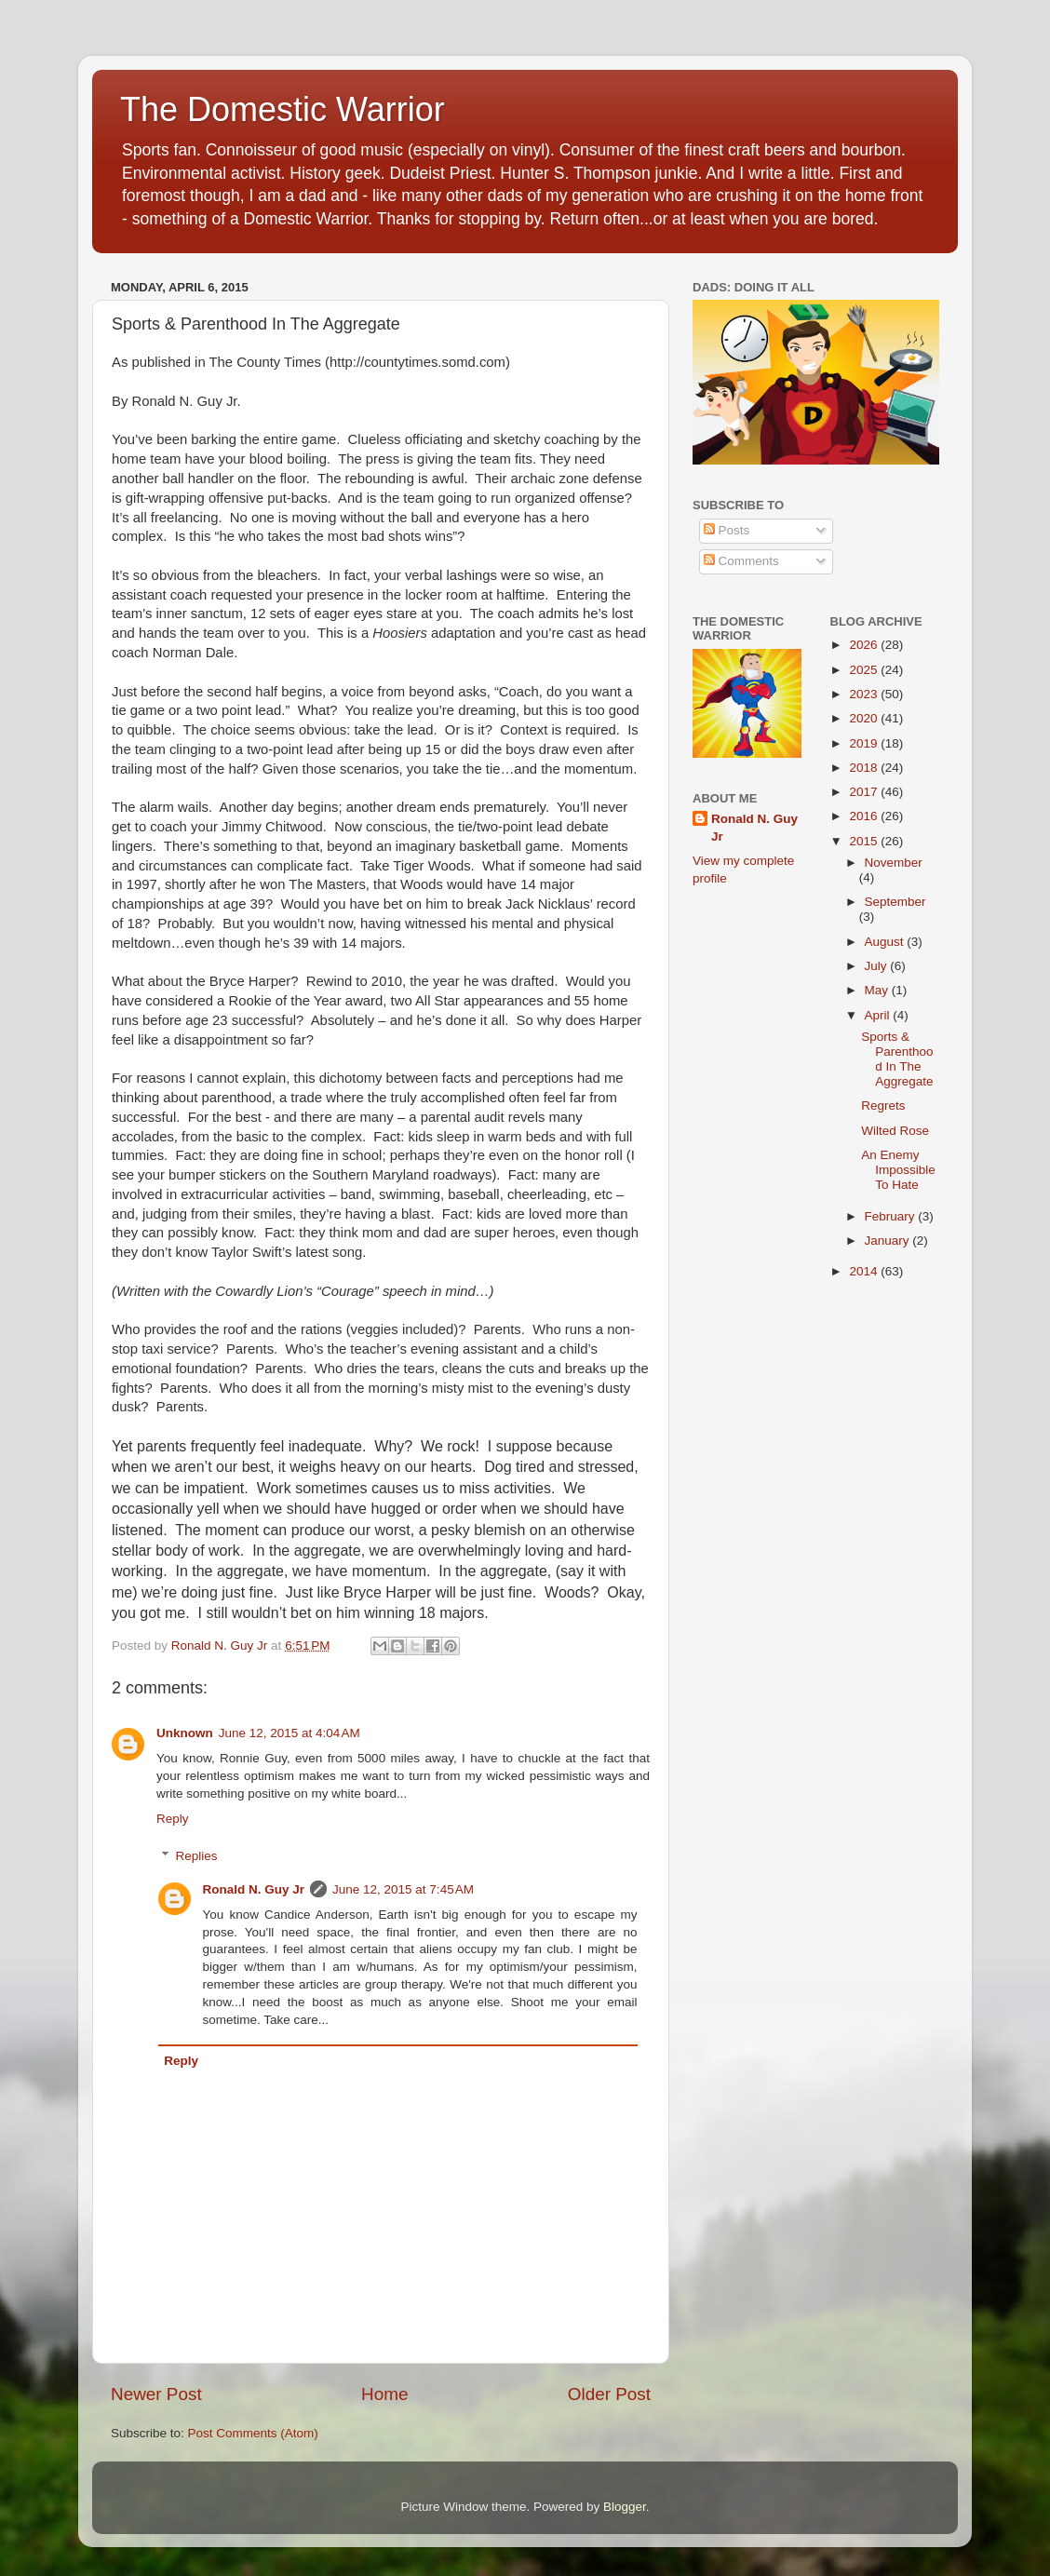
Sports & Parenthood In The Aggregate (897, 1059)
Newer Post (156, 2394)
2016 (865, 816)
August (886, 942)
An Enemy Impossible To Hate (898, 1170)
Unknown (184, 1733)
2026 (865, 645)
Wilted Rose (895, 1131)
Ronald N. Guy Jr (254, 1889)
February (892, 1216)
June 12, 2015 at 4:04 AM (289, 1733)
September (895, 902)
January (889, 1241)
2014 (865, 1271)
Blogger (624, 2507)
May (878, 990)
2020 (865, 718)
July (878, 966)
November (893, 863)
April (879, 1015)
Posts (727, 530)
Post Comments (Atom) (253, 2433)
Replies (197, 1856)
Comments (741, 561)
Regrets (883, 1106)
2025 (865, 670)
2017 (865, 792)
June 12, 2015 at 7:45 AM (403, 1889)
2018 (865, 768)
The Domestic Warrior (282, 109)
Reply (172, 1819)
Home (384, 2394)
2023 (865, 694)
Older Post (609, 2394)
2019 (865, 743)
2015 (865, 841)
